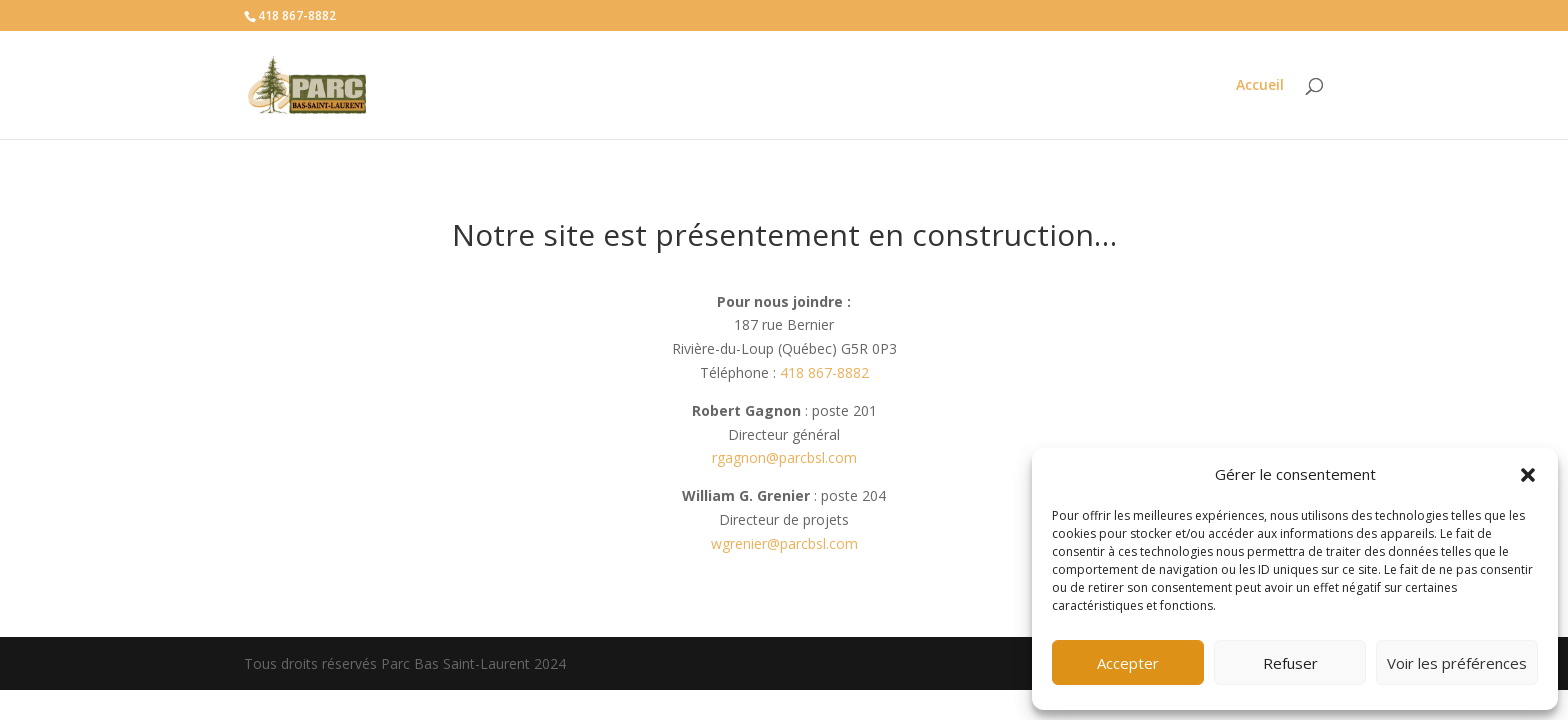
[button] (1528, 475)
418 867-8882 (824, 372)
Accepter (1128, 663)
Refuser (1290, 663)
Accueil (1260, 86)
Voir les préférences (1457, 663)
